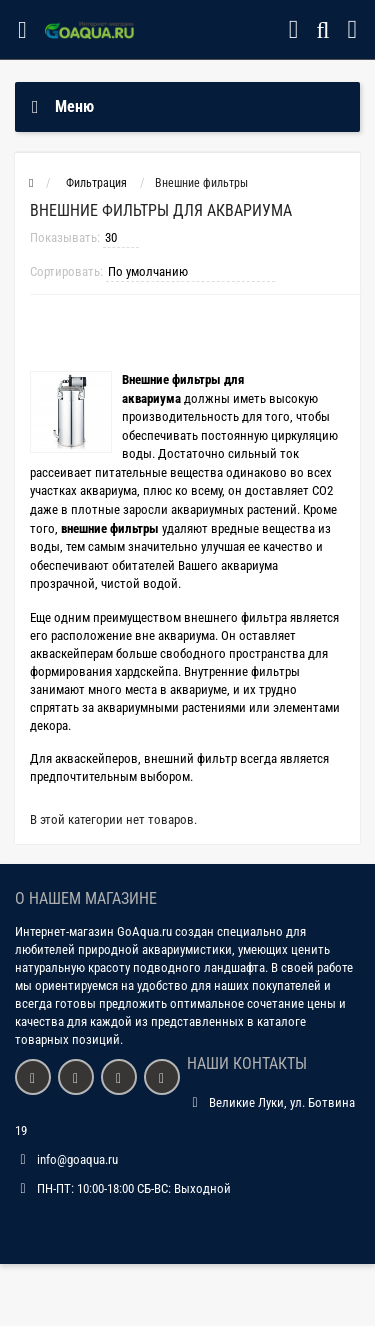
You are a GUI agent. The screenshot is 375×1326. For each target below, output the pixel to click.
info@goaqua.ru (77, 1159)
